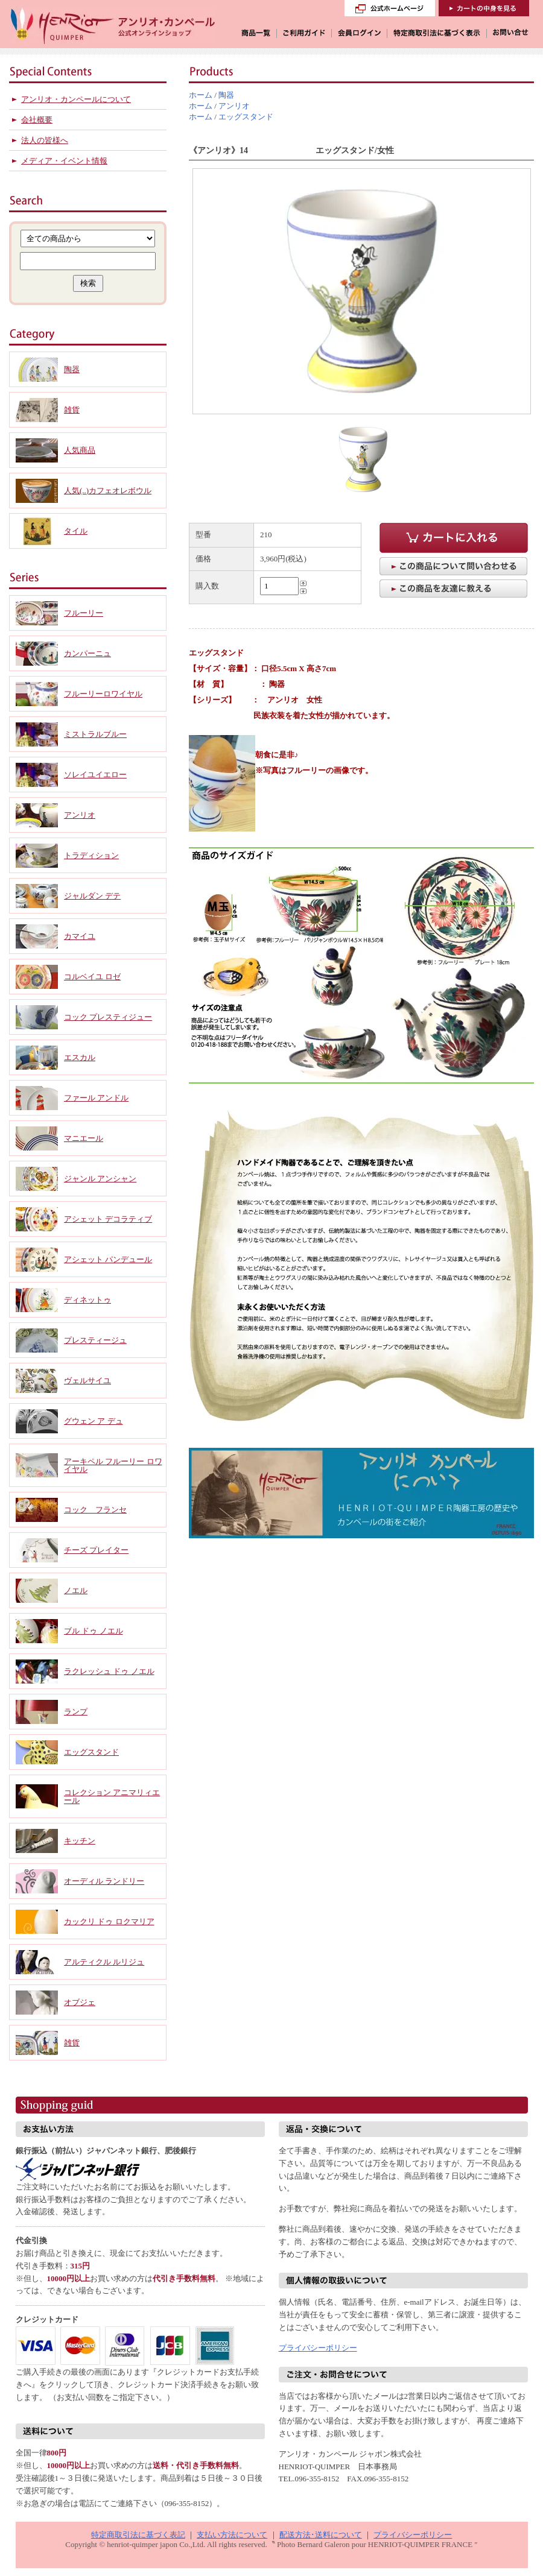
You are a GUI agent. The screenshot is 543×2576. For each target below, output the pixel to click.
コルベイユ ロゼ (92, 976)
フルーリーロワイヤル (103, 693)
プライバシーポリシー (318, 2347)
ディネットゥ (87, 1299)
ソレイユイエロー (95, 774)
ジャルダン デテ (92, 895)
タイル (75, 530)
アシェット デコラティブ (108, 1218)
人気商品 (79, 450)
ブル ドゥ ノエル (93, 1630)
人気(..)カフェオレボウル (107, 490)
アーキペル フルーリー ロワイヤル (113, 1465)
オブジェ (79, 2002)
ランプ (75, 1711)
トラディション (91, 855)
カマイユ (79, 936)
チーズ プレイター (96, 1550)
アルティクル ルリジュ (104, 1961)
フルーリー (83, 612)
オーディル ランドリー (104, 1881)
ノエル (75, 1590)
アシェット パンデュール (108, 1259)
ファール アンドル (96, 1097)
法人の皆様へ (44, 140)
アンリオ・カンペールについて (76, 99)
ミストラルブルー (95, 734)
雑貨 (72, 409)
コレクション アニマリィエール (112, 1796)
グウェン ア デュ (93, 1420)
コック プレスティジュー (108, 1016)
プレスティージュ (95, 1340)
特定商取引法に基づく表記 (138, 2534)
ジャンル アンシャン (100, 1178)
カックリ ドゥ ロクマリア (109, 1921)
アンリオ (234, 105)
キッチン (79, 1840)
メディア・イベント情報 (64, 160)
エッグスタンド (245, 116)
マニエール (83, 1138)
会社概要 (36, 119)
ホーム (200, 94)
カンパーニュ (87, 653)
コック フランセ (95, 1509)
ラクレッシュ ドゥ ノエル (109, 1671)
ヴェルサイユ (87, 1380)
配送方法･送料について (320, 2534)
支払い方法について (232, 2534)
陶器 (226, 94)
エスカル (79, 1057)
